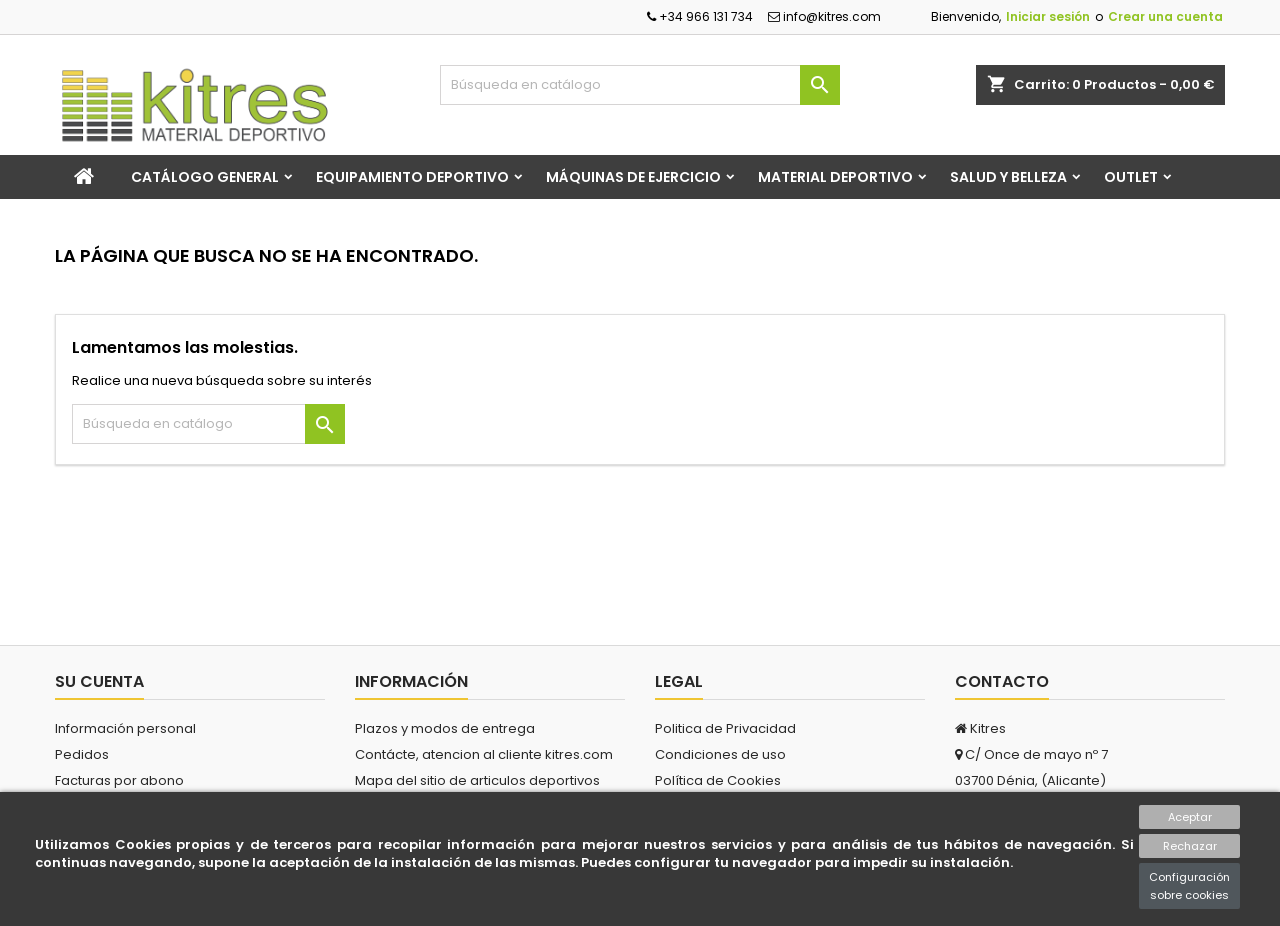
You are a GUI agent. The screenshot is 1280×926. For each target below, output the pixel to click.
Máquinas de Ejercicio (633, 177)
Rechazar (1190, 846)
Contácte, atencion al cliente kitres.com (484, 754)
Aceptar (1190, 817)
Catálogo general (205, 177)
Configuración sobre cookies (1189, 886)
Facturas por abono (119, 780)
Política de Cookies (718, 780)
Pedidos (82, 754)
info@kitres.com (824, 16)
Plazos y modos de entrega (445, 728)
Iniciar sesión (1048, 16)
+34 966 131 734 (700, 16)
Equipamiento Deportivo (412, 177)
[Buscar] (640, 85)
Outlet (1131, 177)
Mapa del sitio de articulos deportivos (477, 780)
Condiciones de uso (720, 754)
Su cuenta (99, 681)
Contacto (1002, 681)
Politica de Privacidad (725, 728)
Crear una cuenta (1165, 16)
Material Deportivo (835, 177)
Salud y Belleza (1008, 177)
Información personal (125, 728)
